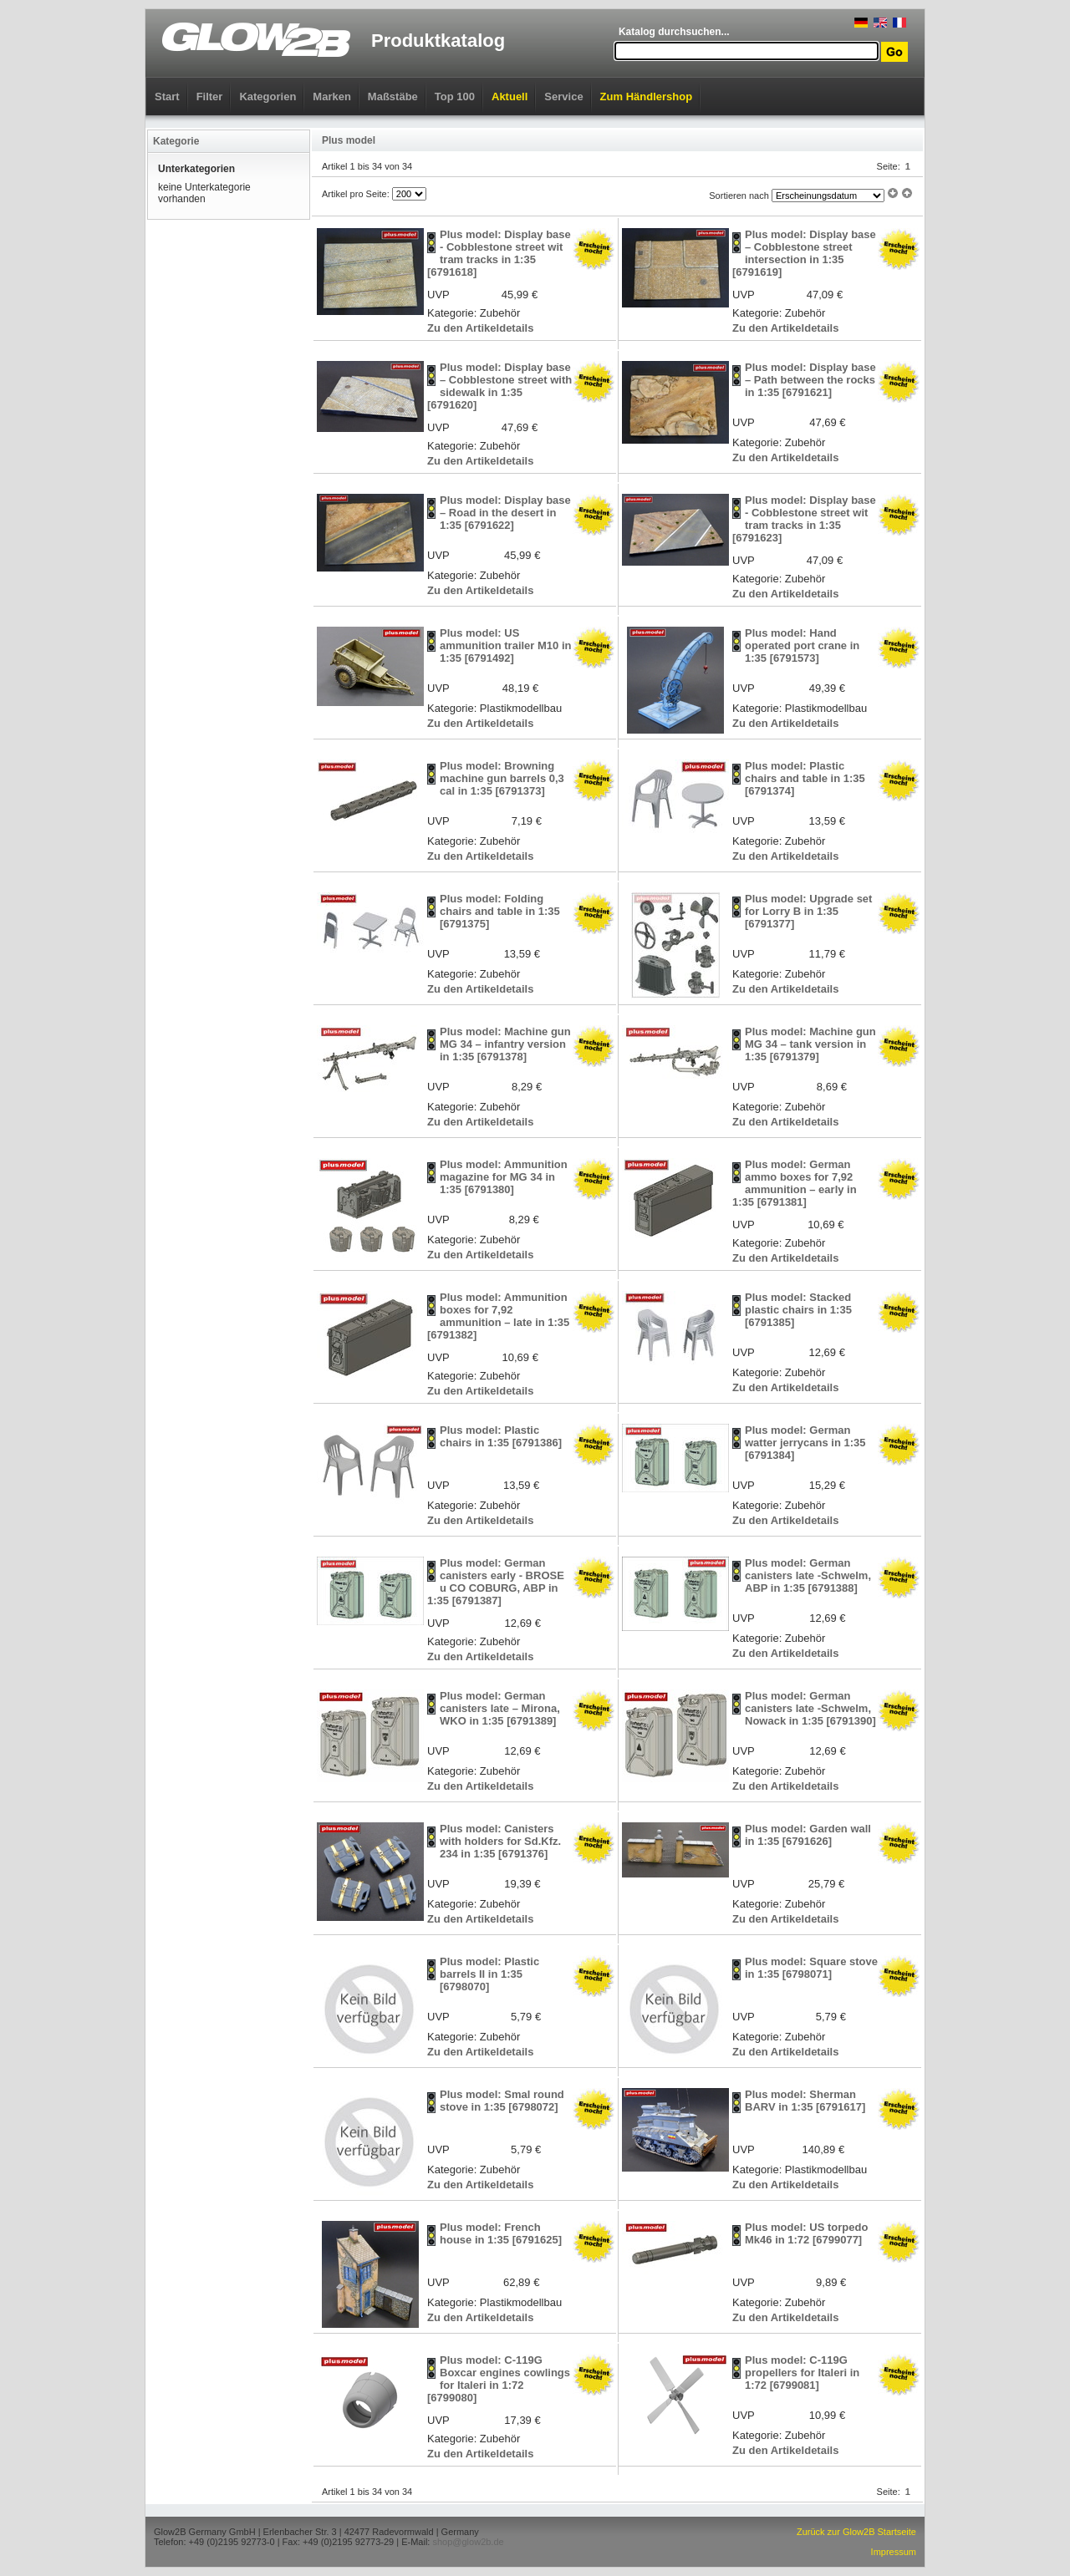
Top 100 (455, 96)
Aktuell (509, 96)
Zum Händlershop (646, 96)
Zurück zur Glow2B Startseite (856, 2532)
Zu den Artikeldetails (480, 328)
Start (167, 96)
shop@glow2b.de (467, 2542)
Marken (332, 96)
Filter (209, 96)
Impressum (893, 2552)
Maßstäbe (393, 96)
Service (563, 96)
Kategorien (267, 96)
